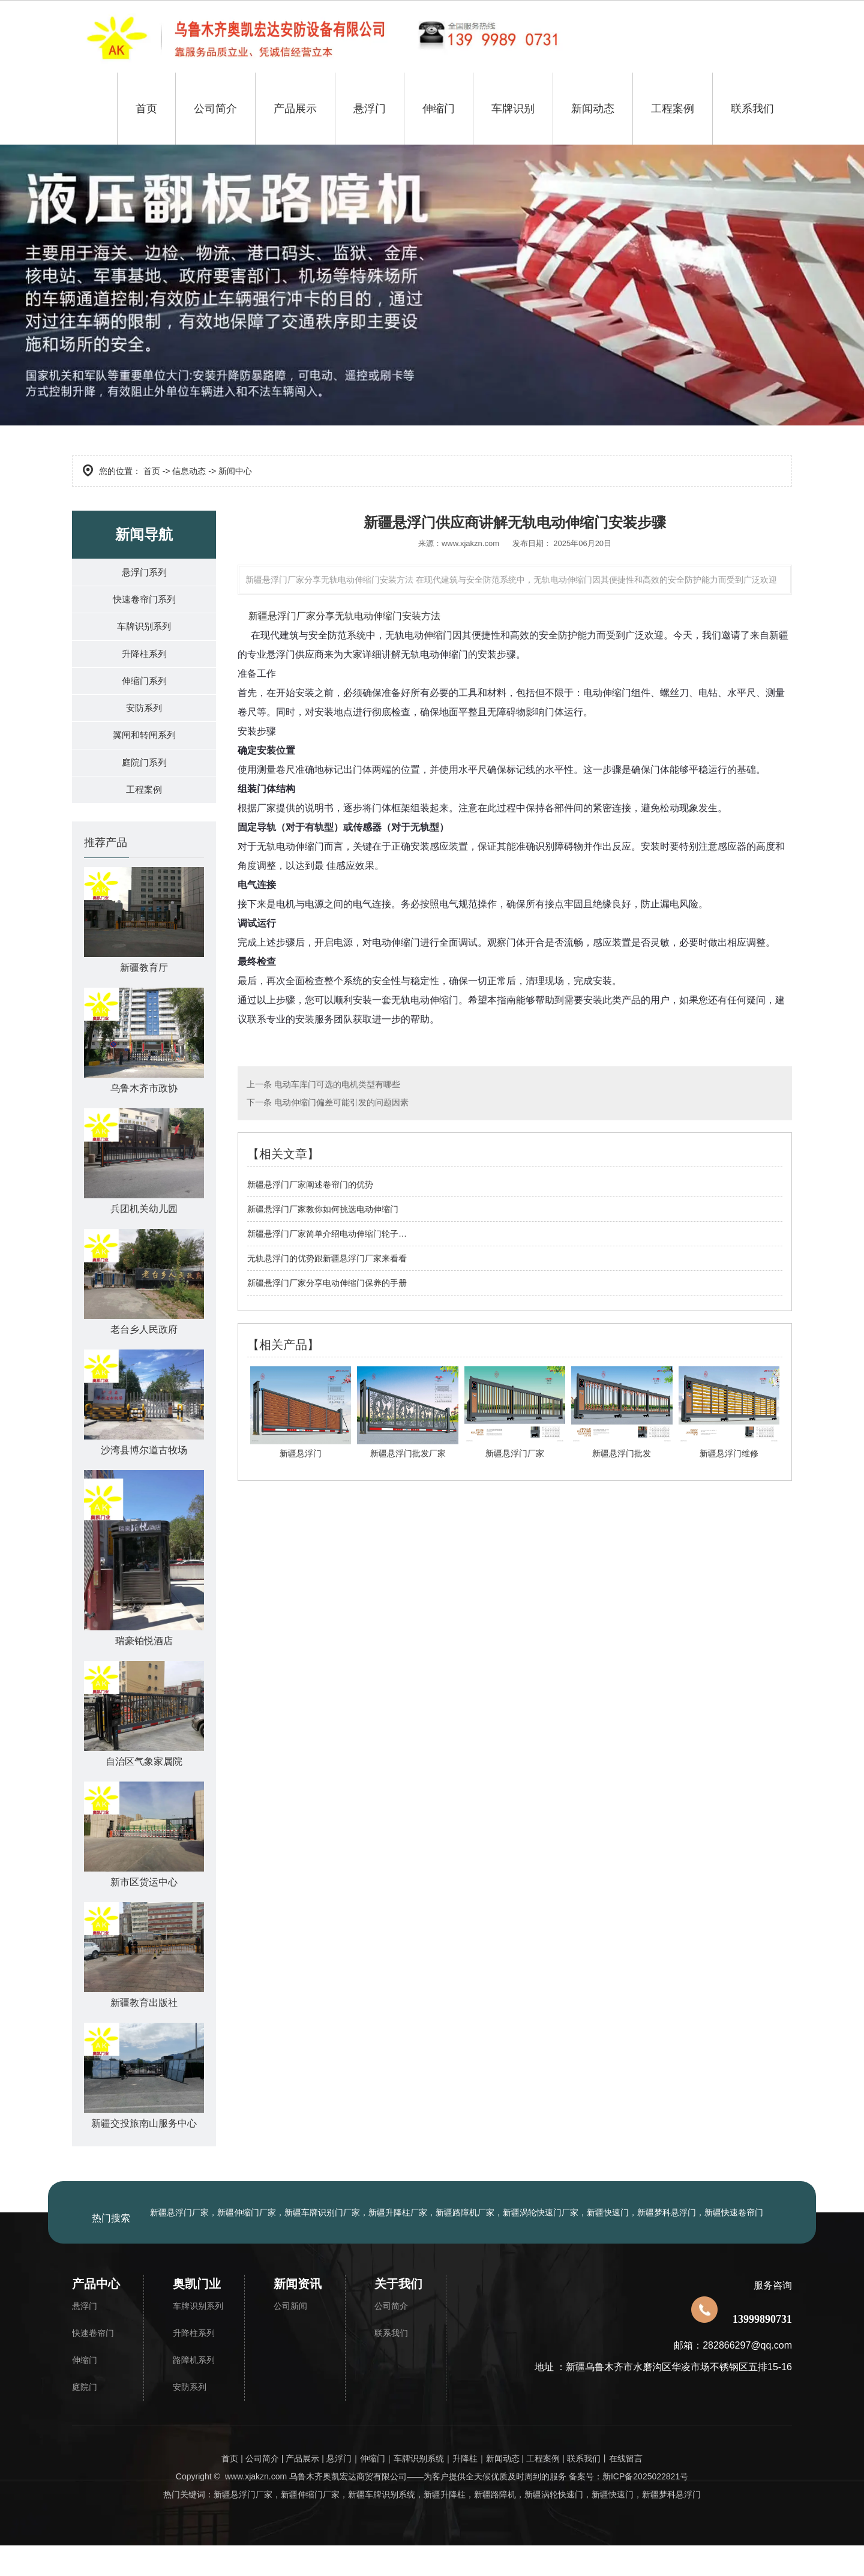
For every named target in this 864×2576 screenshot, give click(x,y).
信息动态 (189, 471)
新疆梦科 (671, 2525)
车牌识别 (513, 109)
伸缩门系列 (144, 696)
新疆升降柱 (445, 2525)
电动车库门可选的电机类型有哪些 (336, 1084)
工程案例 (672, 109)
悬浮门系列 (144, 574)
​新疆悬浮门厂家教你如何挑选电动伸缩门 (322, 1209)
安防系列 (144, 727)
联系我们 (752, 109)
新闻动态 (592, 109)
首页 (146, 109)
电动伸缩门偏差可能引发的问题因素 (340, 1102)
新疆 (289, 2525)
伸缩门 (438, 109)
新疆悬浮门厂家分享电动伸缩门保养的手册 (327, 1283)
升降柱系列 (144, 666)
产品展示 (295, 109)
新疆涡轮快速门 (553, 2525)
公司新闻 (290, 2336)
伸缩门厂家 (319, 2525)
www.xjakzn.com (470, 543)
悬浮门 (369, 109)
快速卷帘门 (93, 2363)
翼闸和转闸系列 (144, 757)
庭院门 (84, 2417)
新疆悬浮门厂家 (282, 616)
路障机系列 (194, 2390)
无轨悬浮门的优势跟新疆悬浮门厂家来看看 (327, 1258)
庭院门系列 (144, 788)
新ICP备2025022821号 (645, 2507)
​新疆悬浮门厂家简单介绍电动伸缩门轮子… (327, 1233)
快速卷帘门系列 (144, 604)
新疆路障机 (495, 2525)
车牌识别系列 (144, 635)
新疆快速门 (613, 2525)
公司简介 (215, 109)
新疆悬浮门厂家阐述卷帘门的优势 (310, 1184)
